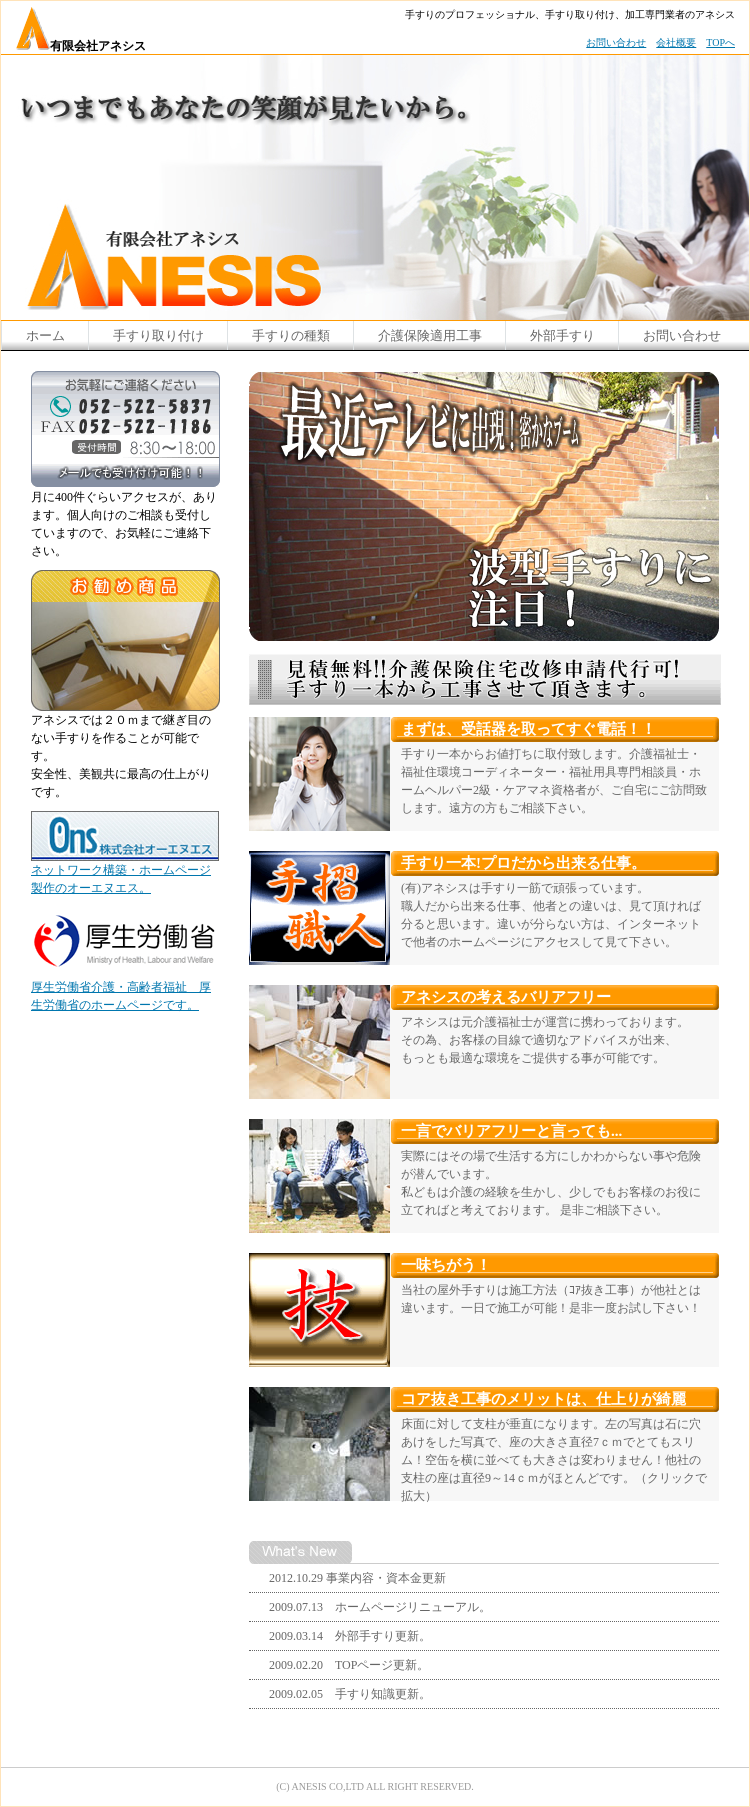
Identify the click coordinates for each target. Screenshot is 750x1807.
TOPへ (720, 42)
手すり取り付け (158, 335)
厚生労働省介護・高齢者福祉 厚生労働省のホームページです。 (123, 989)
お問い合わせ (616, 42)
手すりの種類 (291, 335)
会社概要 (676, 42)
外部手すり (562, 335)
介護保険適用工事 (430, 335)
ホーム (45, 335)
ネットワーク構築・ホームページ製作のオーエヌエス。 (125, 872)
